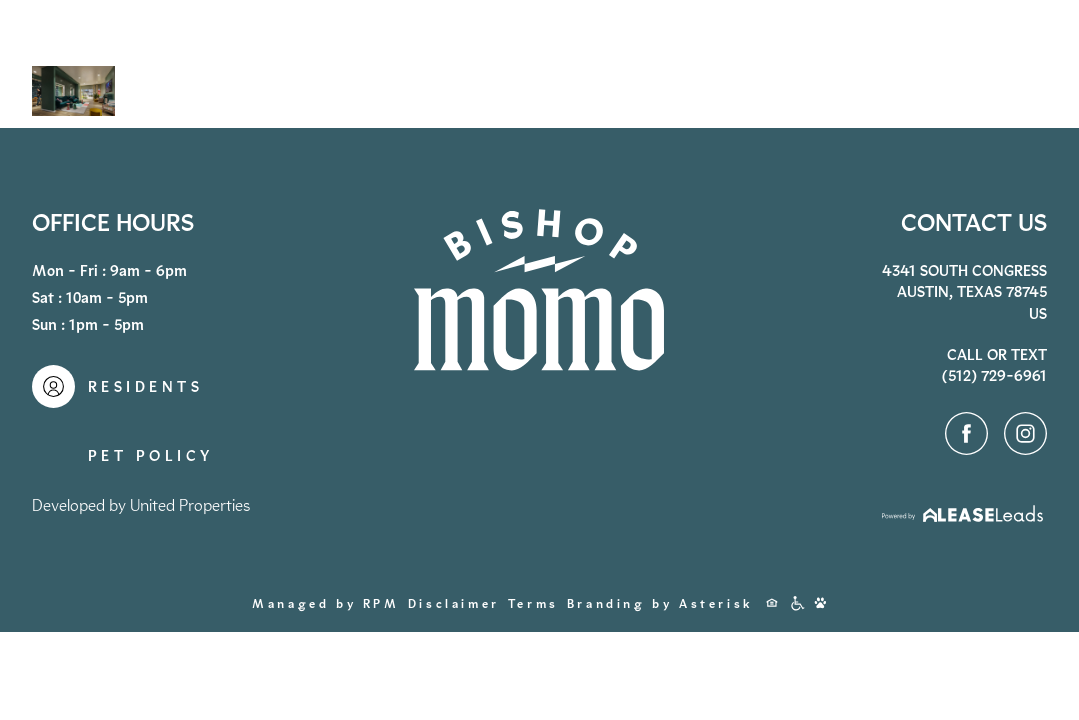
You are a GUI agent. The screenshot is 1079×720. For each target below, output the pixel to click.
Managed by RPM (325, 604)
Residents (901, 66)
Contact (969, 64)
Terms (533, 604)
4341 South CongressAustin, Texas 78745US (964, 292)
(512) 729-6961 (797, 66)
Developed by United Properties (141, 505)
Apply (851, 66)
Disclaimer (454, 604)
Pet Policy (150, 456)
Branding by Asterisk (660, 604)
